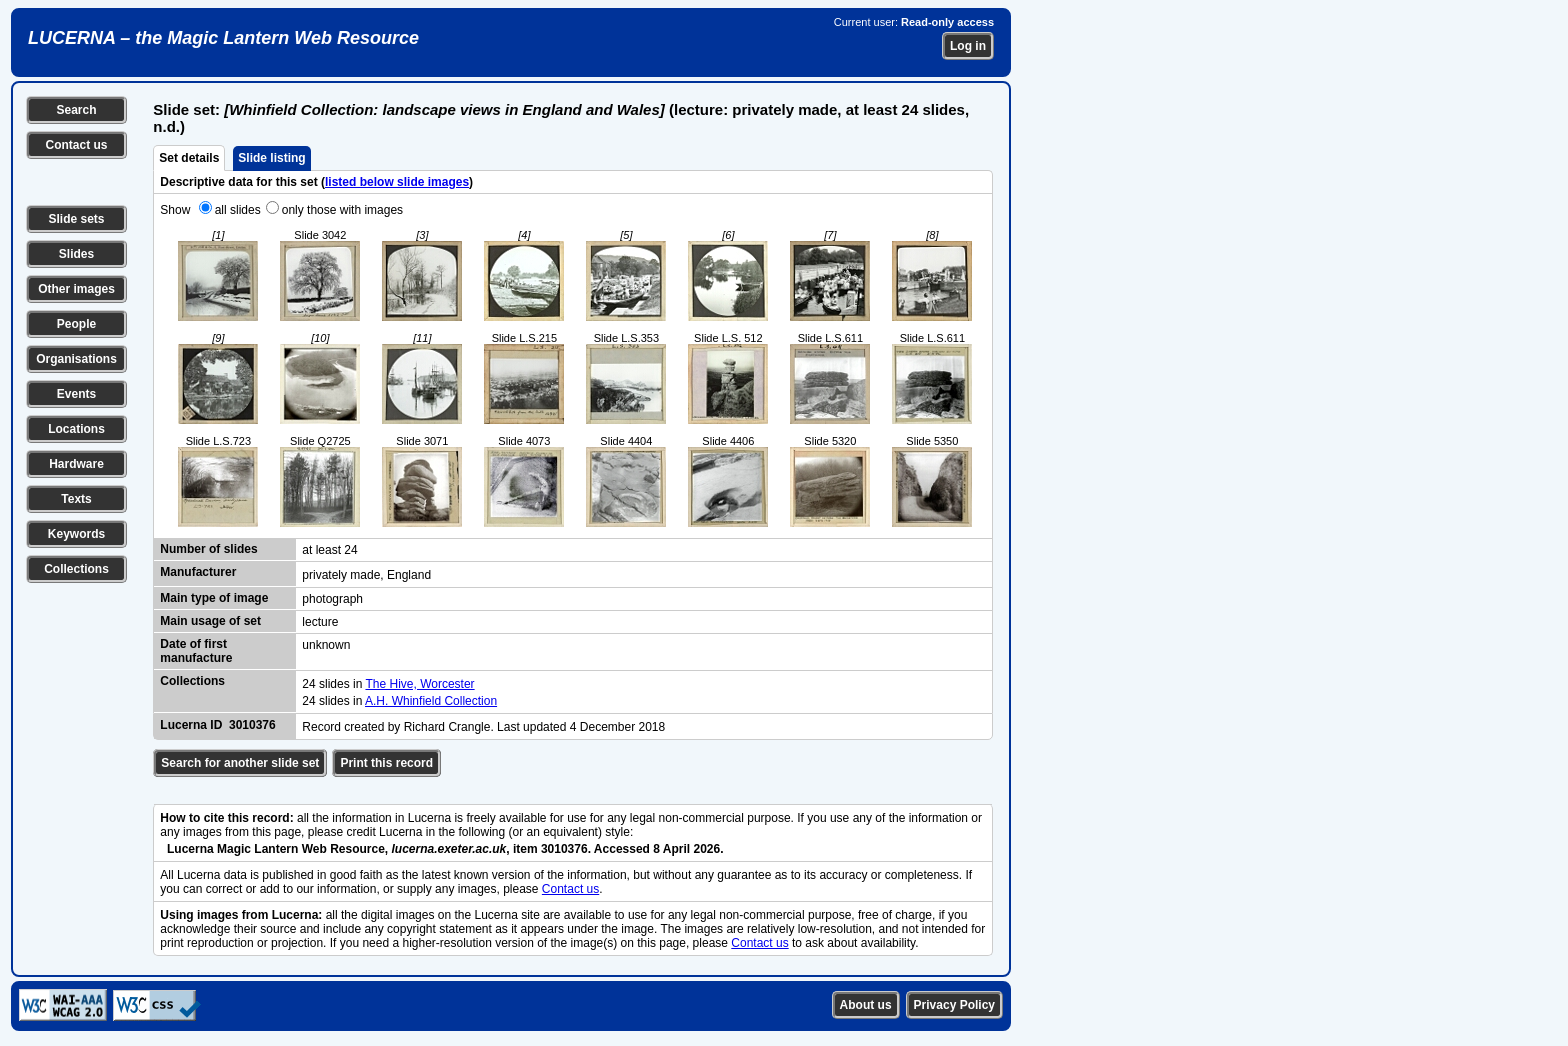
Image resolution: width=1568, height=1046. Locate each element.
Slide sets (76, 219)
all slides (238, 210)
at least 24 (329, 550)
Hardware (76, 464)
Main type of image (214, 598)
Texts (76, 499)
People (76, 324)
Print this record (386, 763)
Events (76, 394)
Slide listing (271, 158)
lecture (320, 622)
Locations (76, 429)
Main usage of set (210, 621)
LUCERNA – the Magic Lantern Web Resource (223, 38)
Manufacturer (198, 572)
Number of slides (208, 549)
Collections (76, 569)
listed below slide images (397, 182)
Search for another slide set (240, 763)
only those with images (342, 210)
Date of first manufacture (196, 651)
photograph (332, 599)
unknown (326, 645)
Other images (76, 289)
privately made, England (366, 575)
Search (76, 110)
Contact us (76, 145)
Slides (76, 254)
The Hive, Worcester (419, 684)
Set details (189, 158)
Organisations (76, 359)
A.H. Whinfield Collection (431, 701)
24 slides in (333, 684)
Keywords (76, 534)
